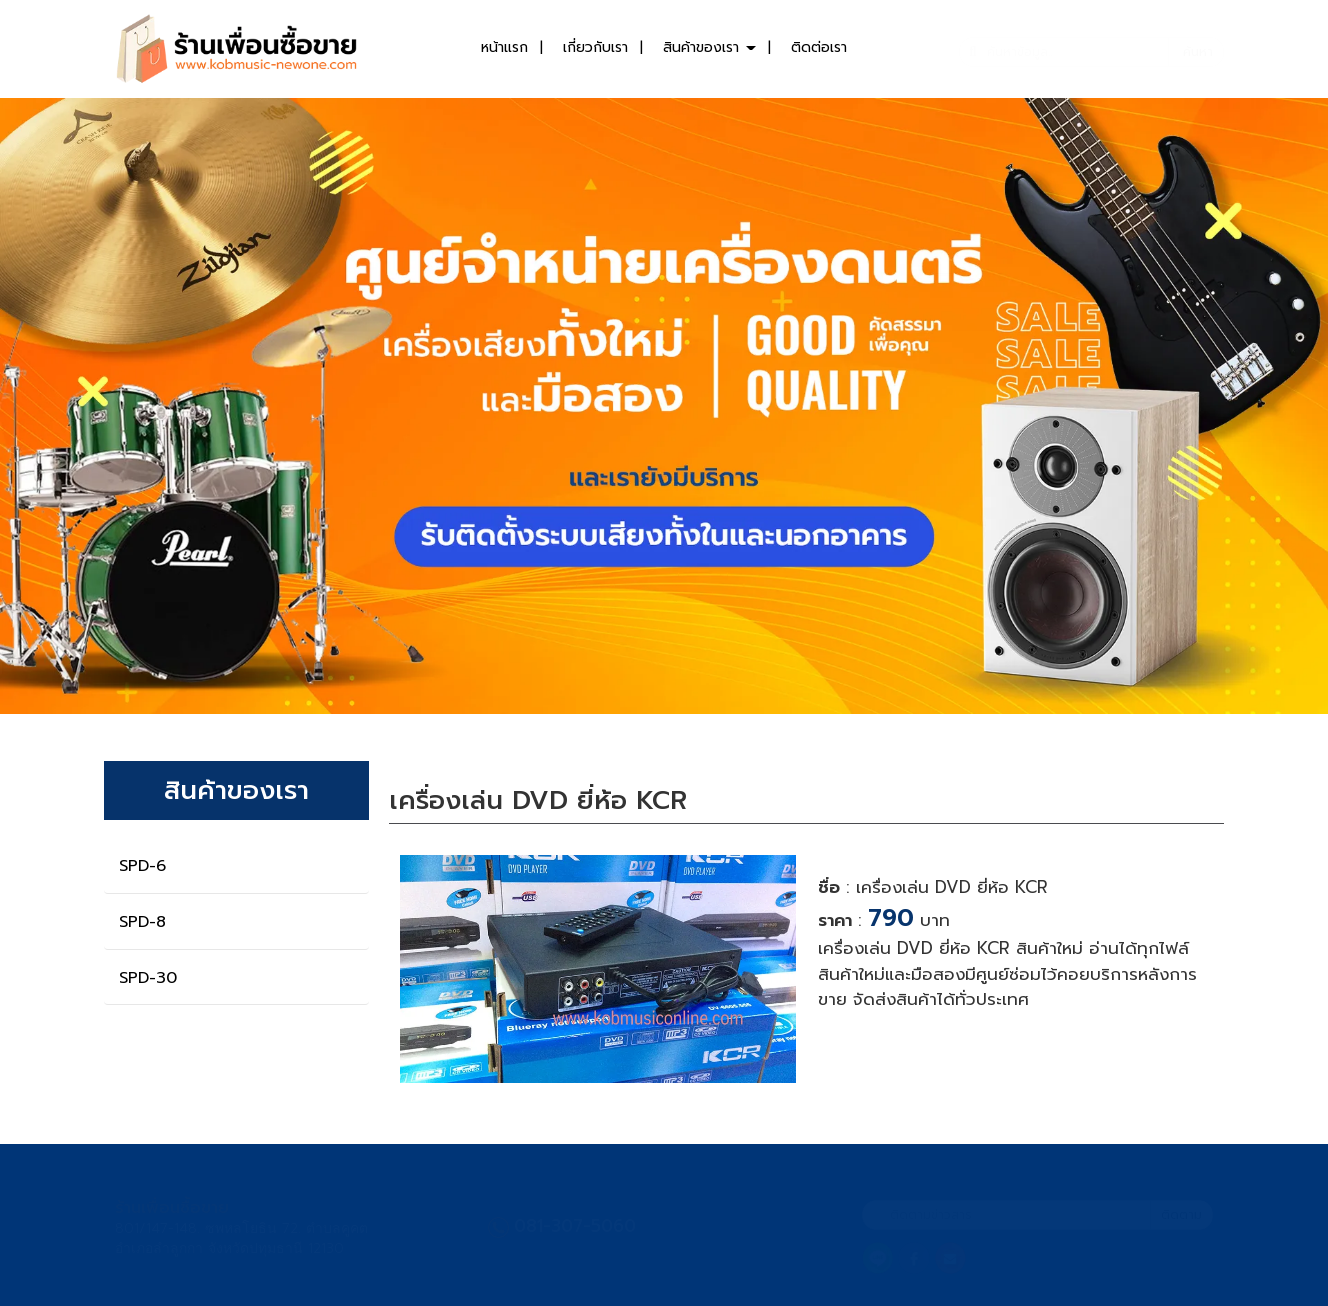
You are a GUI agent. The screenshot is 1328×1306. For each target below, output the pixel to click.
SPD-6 (142, 866)
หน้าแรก (504, 47)
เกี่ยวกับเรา (595, 47)
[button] (99, 406)
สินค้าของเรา (709, 47)
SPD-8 (142, 922)
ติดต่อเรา (819, 47)
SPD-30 (148, 978)
